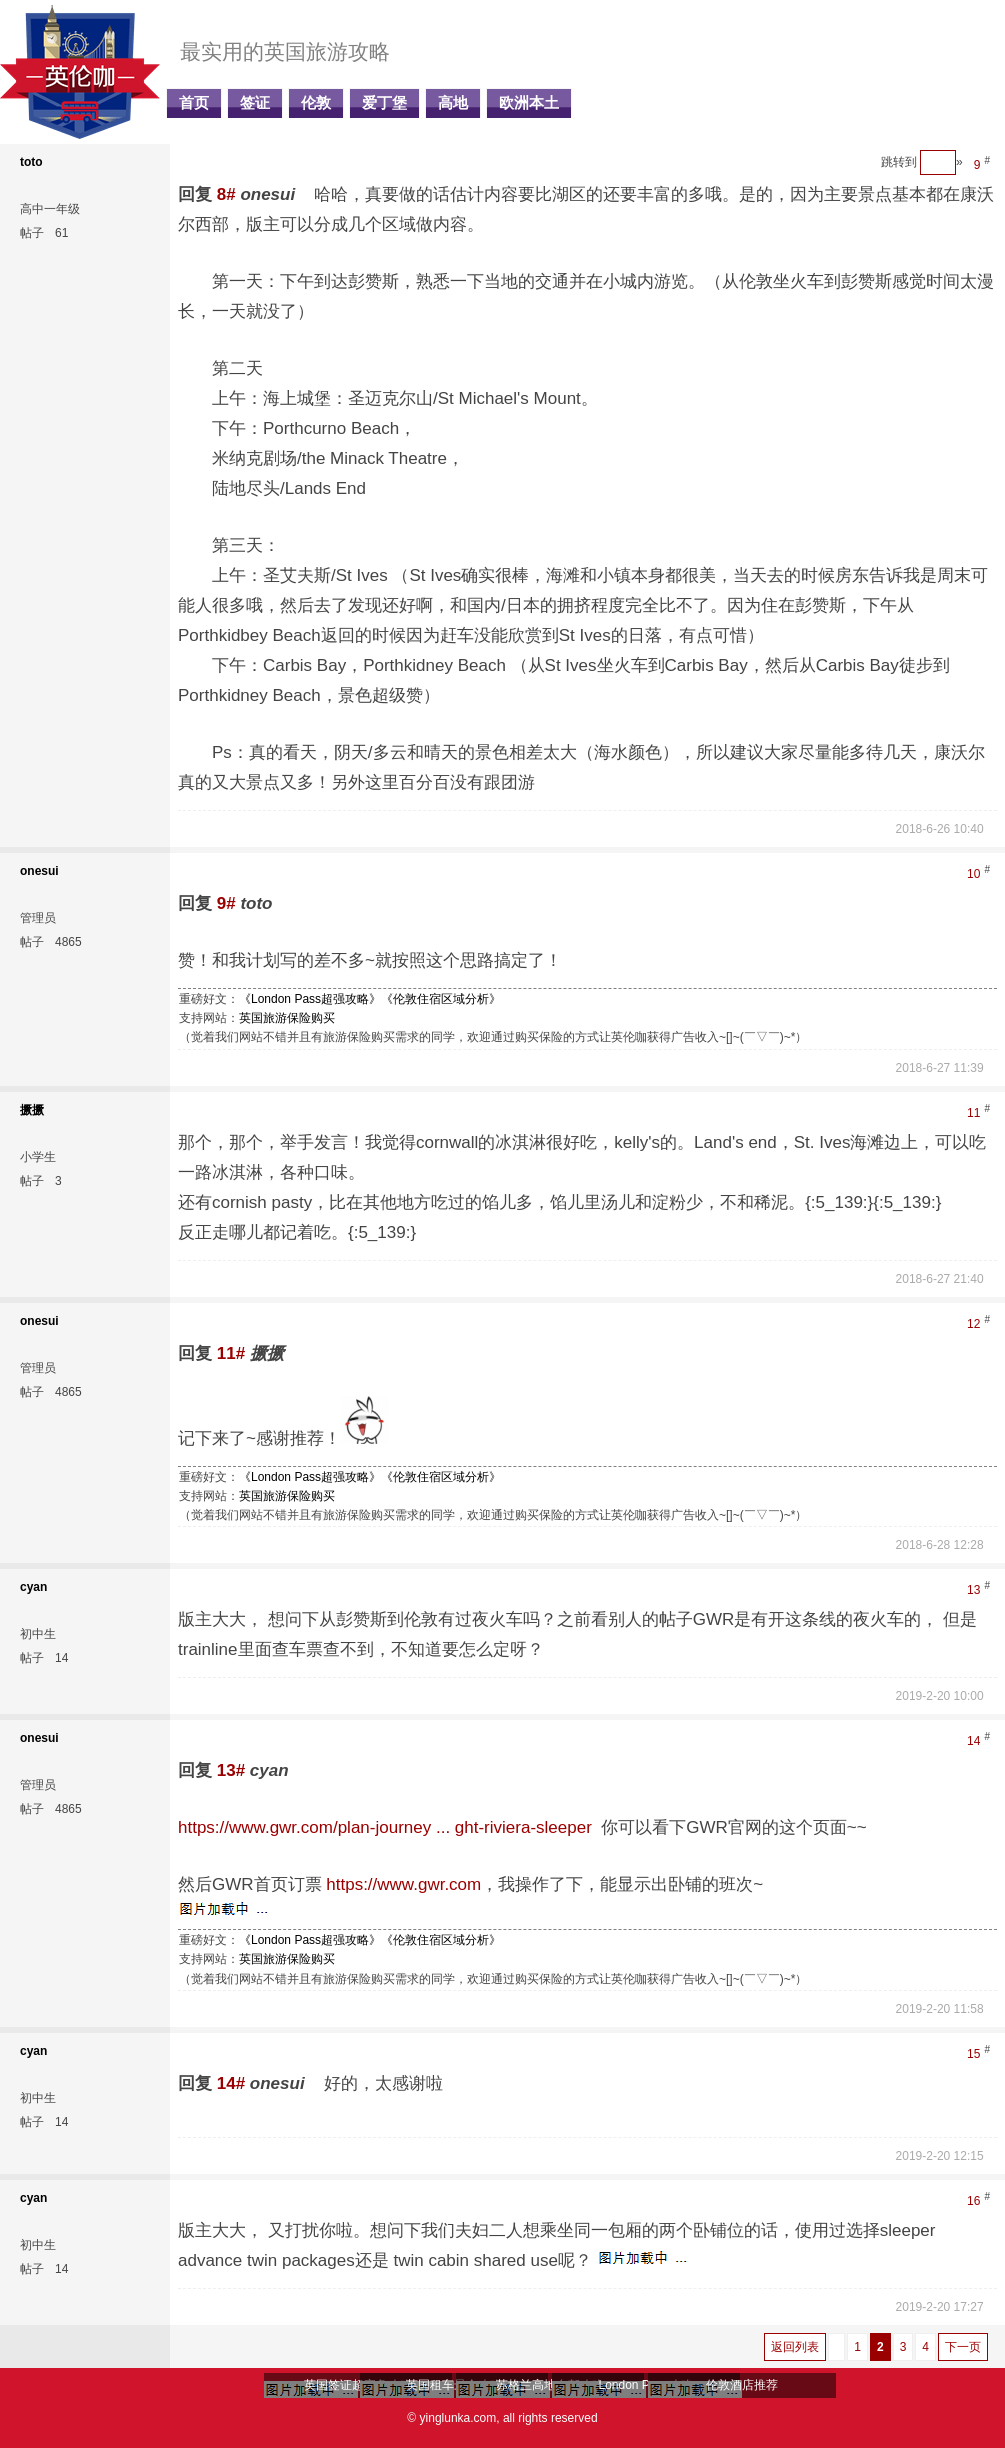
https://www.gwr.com (403, 1884)
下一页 (963, 2347)
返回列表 (795, 2347)
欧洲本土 (529, 103)
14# (231, 2083)
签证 (255, 103)
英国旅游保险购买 (287, 1018)
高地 (453, 103)
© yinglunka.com (451, 2418)
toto (31, 162)
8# (226, 194)
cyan (33, 1587)
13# (231, 1770)
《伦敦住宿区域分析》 (441, 999)
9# (226, 903)
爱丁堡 (384, 103)
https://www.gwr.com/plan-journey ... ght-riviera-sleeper (385, 1827)
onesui (39, 871)
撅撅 (32, 1110)
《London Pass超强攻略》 (310, 999)
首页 (194, 103)
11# (231, 1353)
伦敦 (316, 103)
